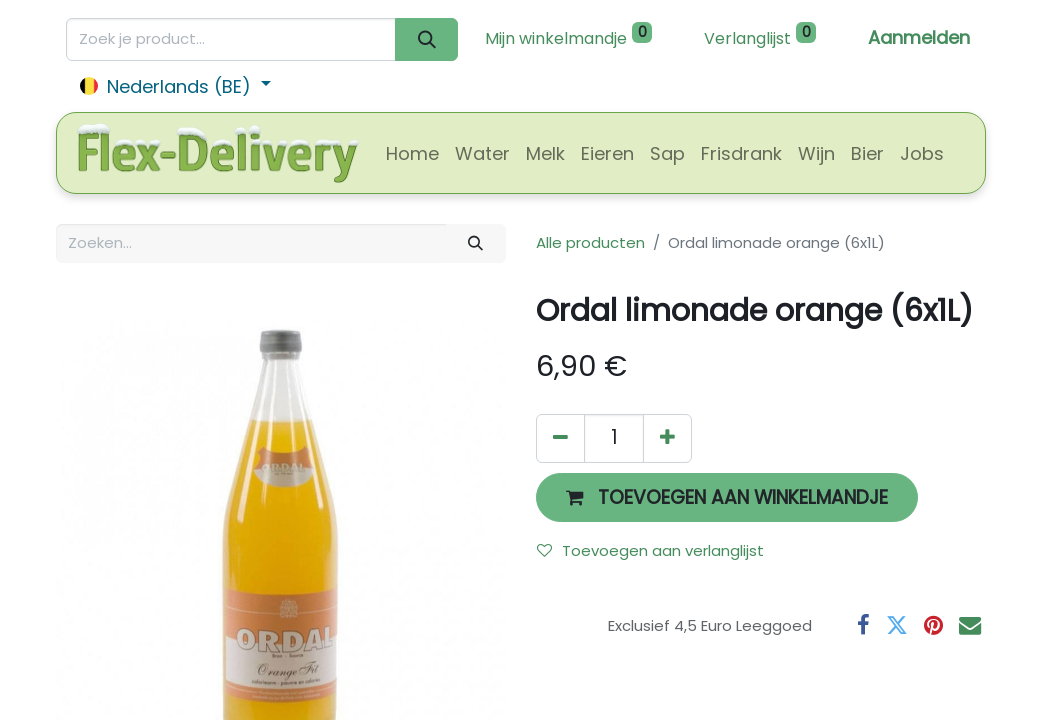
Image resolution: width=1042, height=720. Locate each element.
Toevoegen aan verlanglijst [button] (650, 550)
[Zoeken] (426, 39)
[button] (727, 497)
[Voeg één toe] (667, 438)
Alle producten (590, 242)
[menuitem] (412, 153)
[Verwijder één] (560, 438)
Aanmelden (919, 37)
